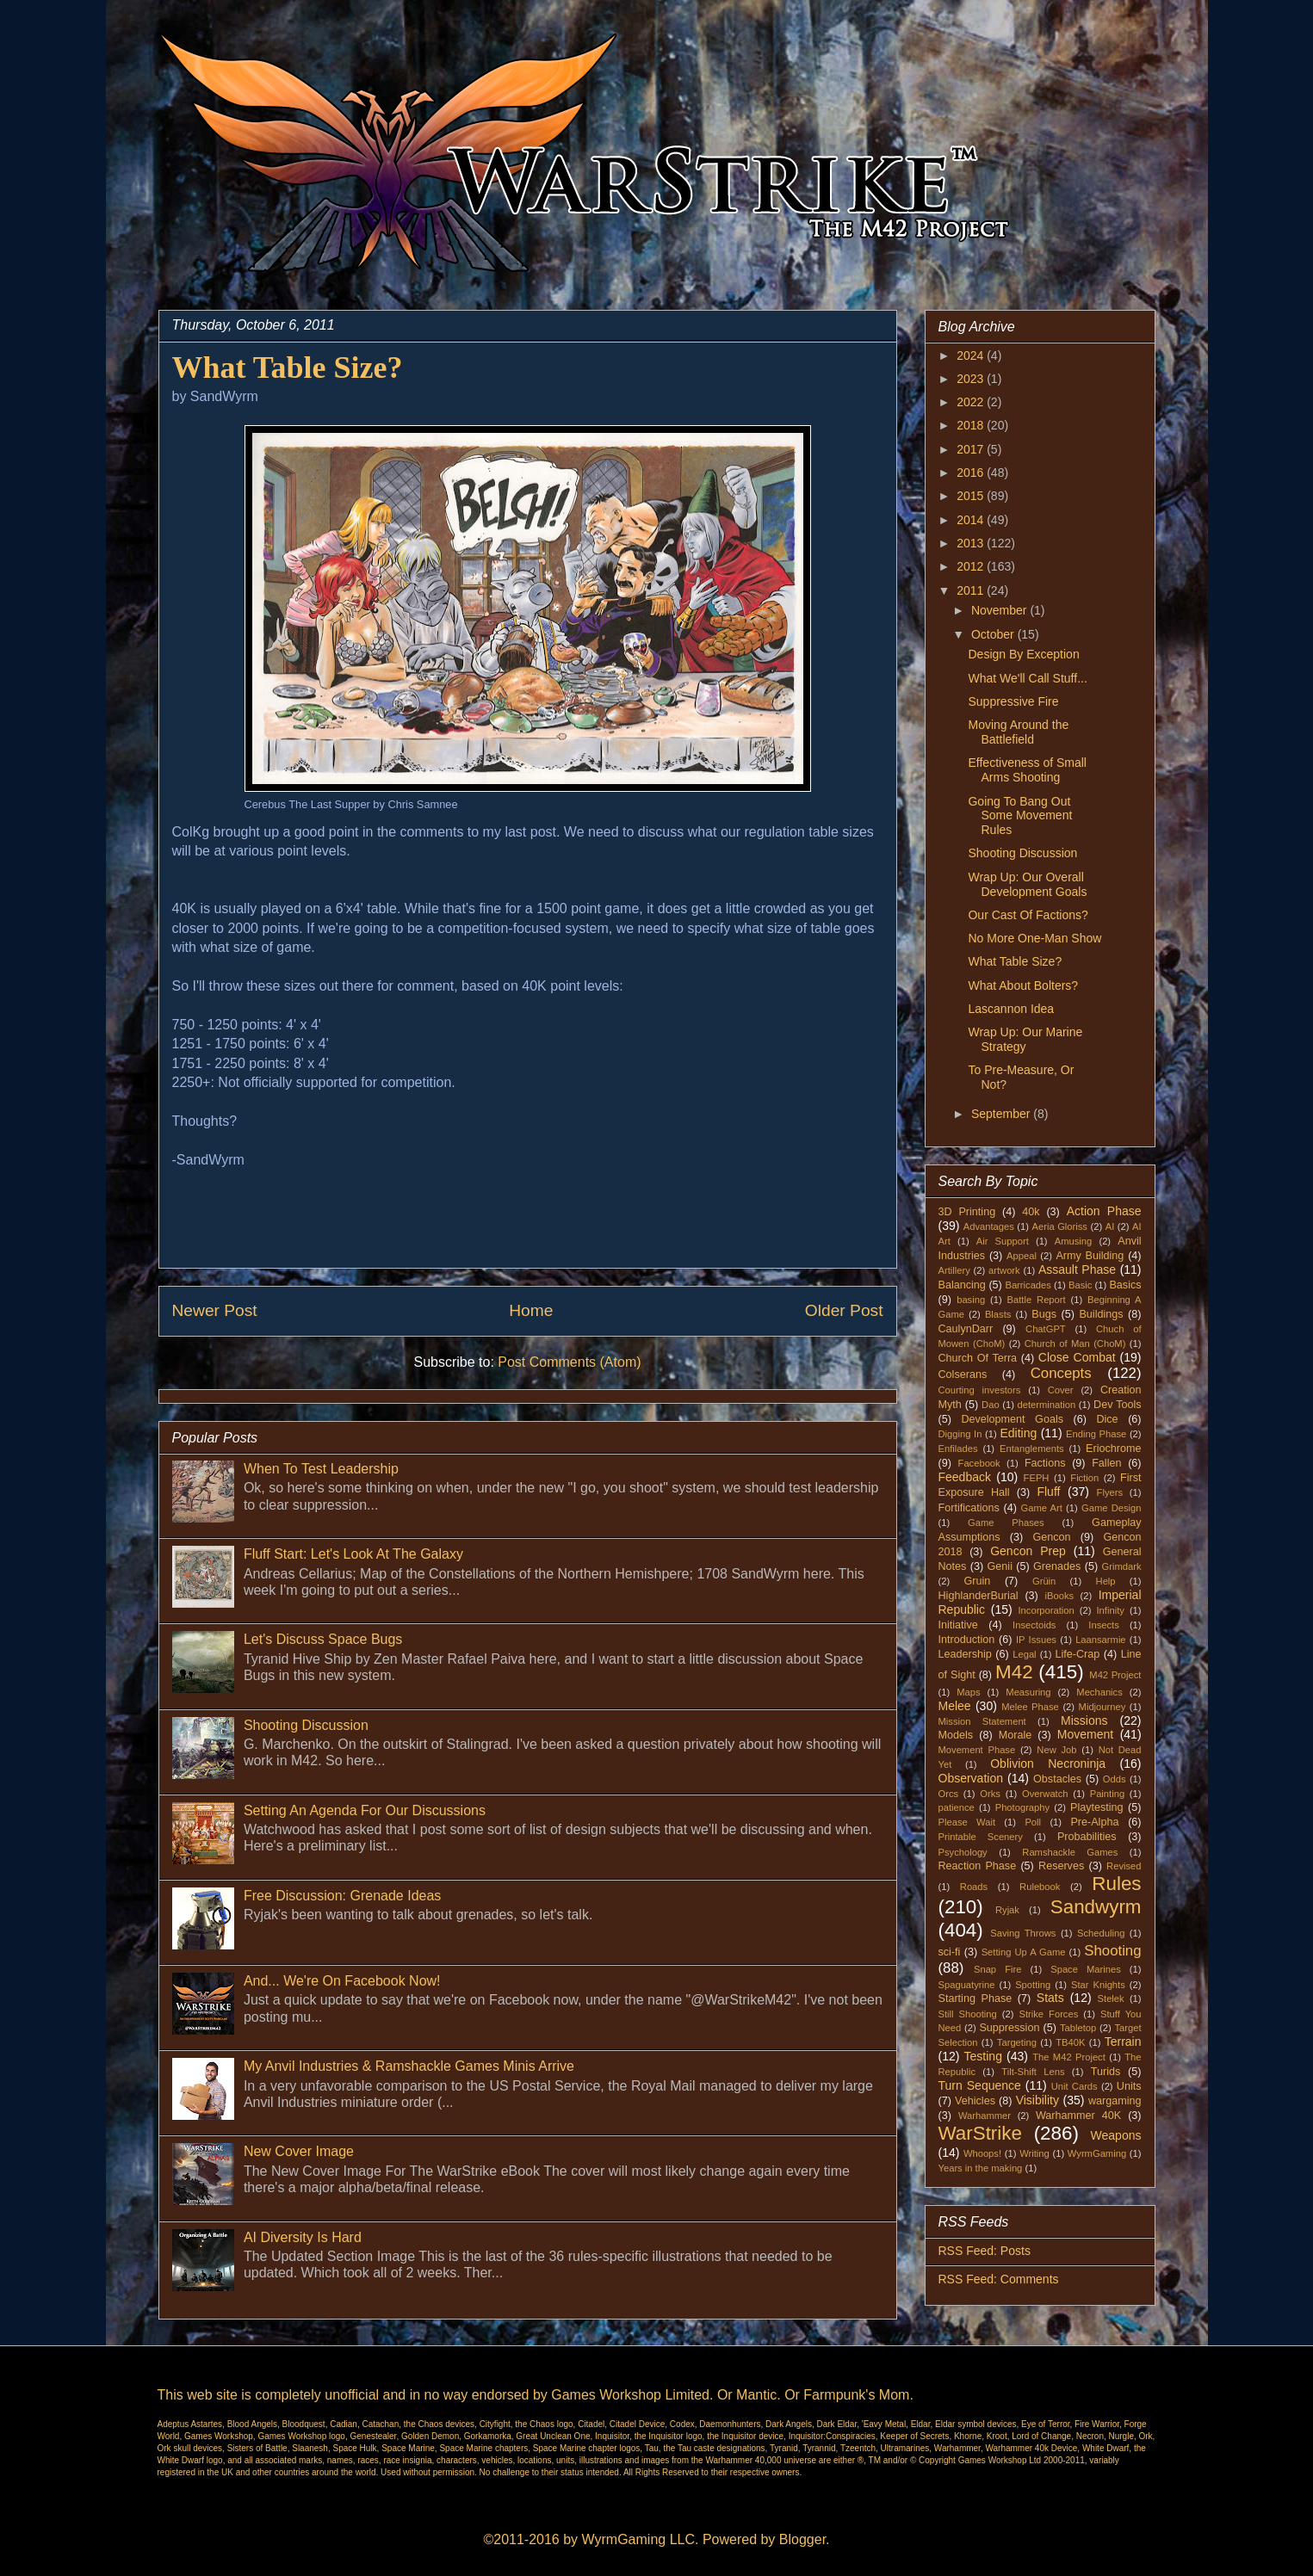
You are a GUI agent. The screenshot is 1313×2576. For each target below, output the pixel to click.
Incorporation (1046, 1610)
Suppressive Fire (1013, 701)
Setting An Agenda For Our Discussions (365, 1810)
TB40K (1070, 2042)
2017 (972, 449)
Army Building (1090, 1256)
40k (1030, 1212)
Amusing (1074, 1241)
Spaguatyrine (966, 1985)
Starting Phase (975, 1998)
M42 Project (1115, 1675)
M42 (1014, 1672)
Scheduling (1100, 1933)
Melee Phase (1030, 1707)
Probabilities (1087, 1837)
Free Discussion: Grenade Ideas (342, 1895)
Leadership (965, 1654)
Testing (983, 2056)
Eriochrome (1113, 1448)
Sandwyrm (1096, 1907)
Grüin (1044, 1581)
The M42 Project (1069, 2057)
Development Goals (1012, 1419)
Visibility (1037, 2100)
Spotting (1032, 1985)
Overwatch (1045, 1793)
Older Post (844, 1310)
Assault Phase (1077, 1269)
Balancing (962, 1285)
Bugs (1043, 1314)
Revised (1123, 1866)
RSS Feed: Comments (998, 2279)
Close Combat (1077, 1357)
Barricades (1027, 1285)
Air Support (1002, 1241)
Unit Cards (1074, 2086)
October (994, 634)
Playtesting (1097, 1807)
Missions (1084, 1720)
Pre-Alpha (1094, 1822)
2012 (972, 566)
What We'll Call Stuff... (1027, 678)
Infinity (1110, 1610)
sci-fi (949, 1952)
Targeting (1017, 2042)
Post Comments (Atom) (569, 1362)
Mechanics (1099, 1692)
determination (1046, 1404)
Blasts (998, 1314)
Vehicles (975, 2101)
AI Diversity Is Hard (303, 2237)
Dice (1107, 1419)
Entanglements (1032, 1448)
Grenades (1057, 1566)
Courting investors (979, 1390)
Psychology (963, 1852)
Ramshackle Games (1070, 1852)
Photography (1022, 1807)
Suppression (1009, 2028)
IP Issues (1036, 1639)
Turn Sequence (979, 2085)
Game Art (1041, 1508)
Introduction (966, 1640)
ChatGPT (1045, 1329)
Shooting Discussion (306, 1725)
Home (531, 1310)
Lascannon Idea (1011, 1009)
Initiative (958, 1625)
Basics (1125, 1285)
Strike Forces (1048, 2014)
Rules (1116, 1883)
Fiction (1084, 1478)
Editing (1018, 1433)
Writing (1034, 2153)
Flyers (1110, 1492)
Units (1129, 2086)
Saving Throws (1023, 1933)
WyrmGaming (1097, 2153)
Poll (1033, 1822)
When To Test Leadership (321, 1468)
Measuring (1028, 1692)
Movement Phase (977, 1750)
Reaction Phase (977, 1866)
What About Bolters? (1023, 985)
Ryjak (1007, 1910)
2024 (972, 355)
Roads (974, 1886)
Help (1106, 1581)
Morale (1015, 1735)
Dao (991, 1404)
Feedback (964, 1477)
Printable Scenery (980, 1837)
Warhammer (984, 2115)
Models (956, 1735)
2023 (972, 379)
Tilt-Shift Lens (1032, 2071)
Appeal (1021, 1256)
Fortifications (969, 1508)
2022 (972, 402)
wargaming (1115, 2101)
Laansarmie (1100, 1639)
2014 (972, 520)
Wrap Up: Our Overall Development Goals (1027, 884)
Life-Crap (1078, 1654)
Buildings (1101, 1314)
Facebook (979, 1463)
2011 (972, 590)
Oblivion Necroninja (1048, 1763)
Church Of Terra (978, 1358)
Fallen (1106, 1463)
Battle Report (1036, 1299)
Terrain (1123, 2041)
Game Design (1111, 1508)
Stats (1050, 1998)
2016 (972, 472)
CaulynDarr (966, 1329)
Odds (1114, 1779)
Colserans (963, 1374)
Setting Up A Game (1024, 1952)
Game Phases (1006, 1522)
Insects (1103, 1625)
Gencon (1051, 1537)
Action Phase (1104, 1211)
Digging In (960, 1434)
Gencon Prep (1028, 1551)
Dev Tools (1117, 1405)
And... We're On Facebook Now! (342, 1981)
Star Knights (1098, 1985)
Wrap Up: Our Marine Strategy (1025, 1039)
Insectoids (1034, 1625)
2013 (972, 543)
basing (971, 1299)
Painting (1107, 1793)
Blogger (802, 2539)
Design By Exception (1023, 654)
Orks (990, 1793)
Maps (968, 1692)
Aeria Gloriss (1059, 1226)
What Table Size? (1015, 961)
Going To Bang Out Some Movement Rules (1020, 815)
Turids (1106, 2072)
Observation (970, 1778)
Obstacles (1057, 1779)
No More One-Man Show (1034, 938)
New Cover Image (299, 2151)
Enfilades (958, 1448)
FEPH (1037, 1478)
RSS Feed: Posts (984, 2251)
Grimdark (1122, 1566)
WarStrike (980, 2133)
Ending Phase (1096, 1434)
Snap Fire (997, 1969)
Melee (954, 1706)
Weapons (1116, 2135)
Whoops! (982, 2153)
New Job (1056, 1750)
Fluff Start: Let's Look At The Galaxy (353, 1554)
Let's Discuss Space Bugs (323, 1639)
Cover (1061, 1390)
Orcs (948, 1793)
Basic (1080, 1285)
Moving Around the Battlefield (1018, 732)
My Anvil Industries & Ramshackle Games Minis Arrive (409, 2066)
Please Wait (967, 1822)
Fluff (1048, 1491)
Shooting (1112, 1951)
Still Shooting (967, 2014)
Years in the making (980, 2168)
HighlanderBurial (978, 1596)
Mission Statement (982, 1721)
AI (1110, 1226)
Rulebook (1039, 1886)
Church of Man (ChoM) (1075, 1343)
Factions (1045, 1463)
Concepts (1061, 1373)
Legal (1024, 1654)
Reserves (1061, 1866)
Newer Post (214, 1310)
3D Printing (967, 1212)
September (1002, 1114)
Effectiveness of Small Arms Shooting (1027, 770)
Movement (1085, 1734)
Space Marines (1085, 1969)
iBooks (1060, 1596)
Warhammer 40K (1078, 2116)
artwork (1004, 1270)
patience (956, 1807)
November (1000, 610)
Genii (1000, 1566)
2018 (972, 425)
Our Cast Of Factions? (1027, 915)
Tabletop (1078, 2028)
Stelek (1111, 1998)
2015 (972, 496)
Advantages (988, 1226)
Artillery (954, 1270)
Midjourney (1102, 1707)
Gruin (976, 1581)
